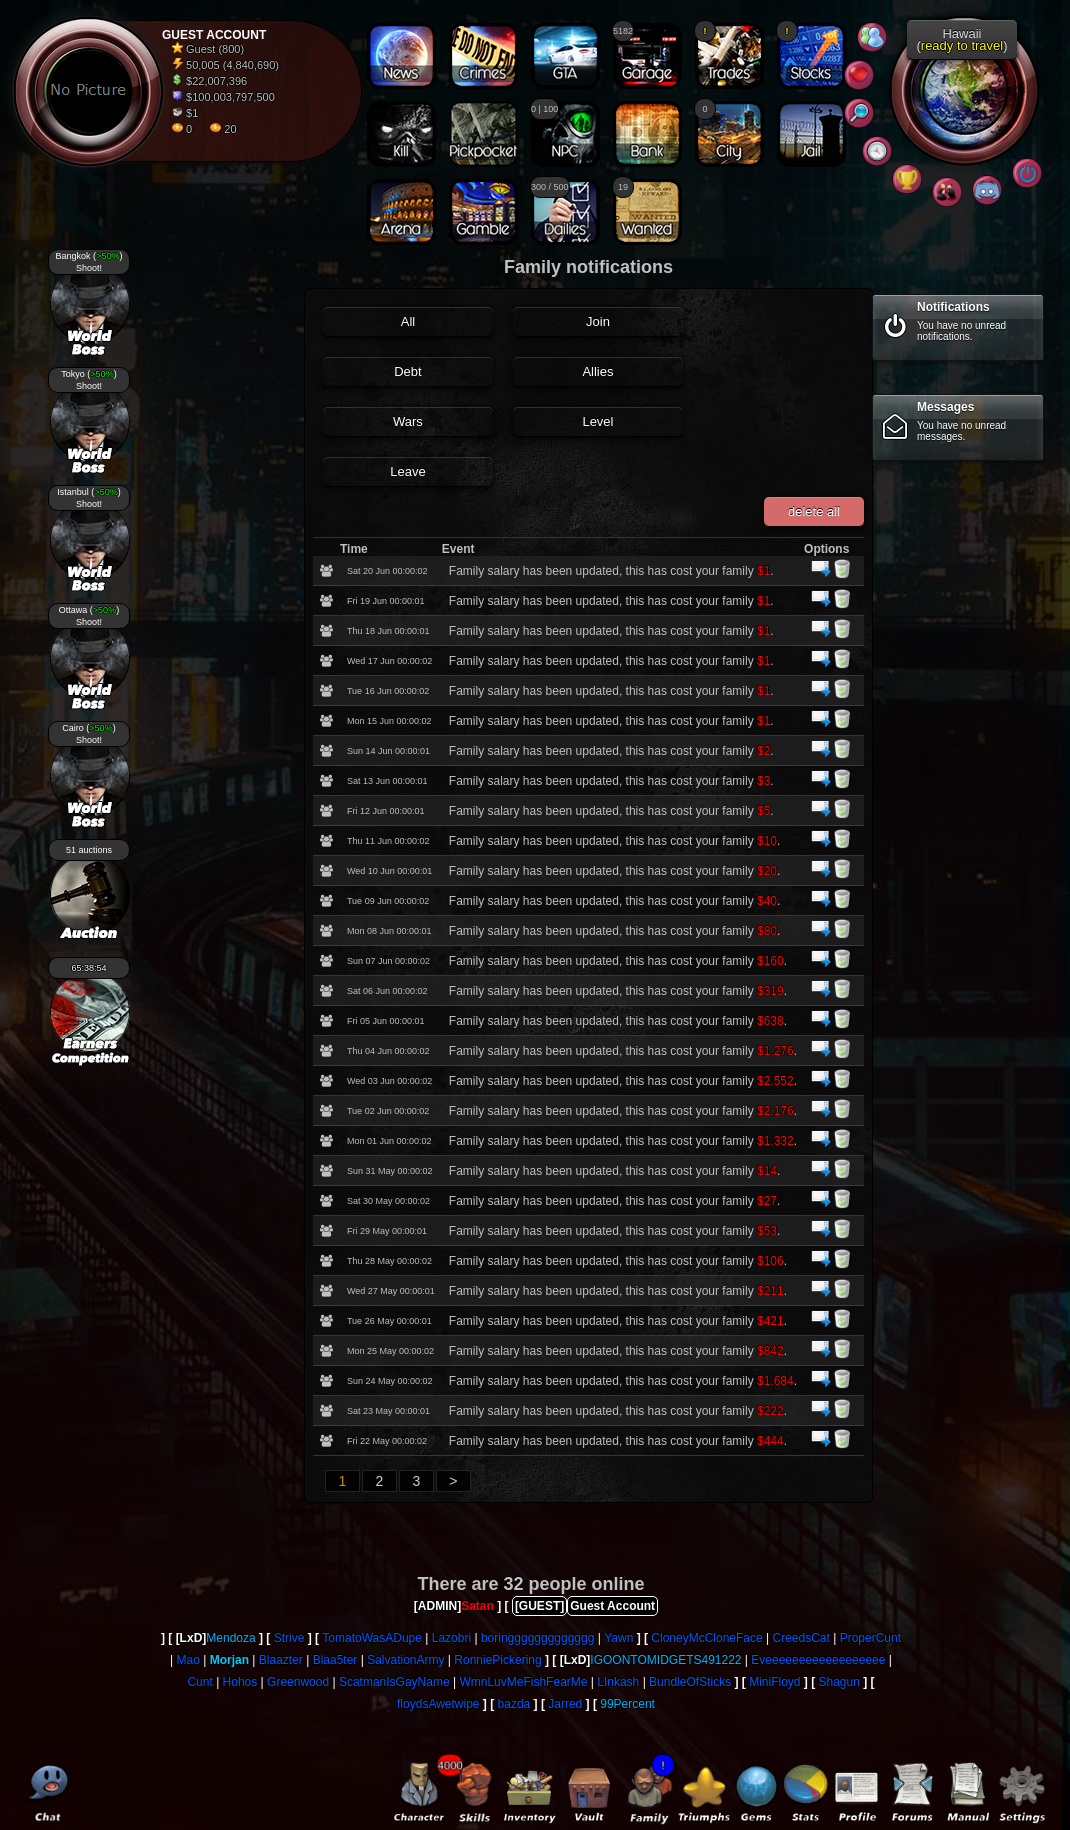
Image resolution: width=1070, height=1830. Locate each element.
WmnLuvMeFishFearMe (523, 1682)
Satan (477, 1606)
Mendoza (230, 1638)
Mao (188, 1660)
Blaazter (281, 1660)
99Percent (627, 1704)
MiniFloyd (774, 1682)
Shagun (839, 1682)
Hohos (240, 1682)
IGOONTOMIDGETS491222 (665, 1660)
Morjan (229, 1660)
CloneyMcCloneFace (706, 1638)
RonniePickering (497, 1660)
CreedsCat (801, 1638)
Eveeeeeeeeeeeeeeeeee (818, 1660)
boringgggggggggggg (537, 1638)
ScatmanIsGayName (394, 1682)
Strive (289, 1638)
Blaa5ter (335, 1660)
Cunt (199, 1682)
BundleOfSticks (690, 1682)
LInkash (618, 1682)
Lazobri (451, 1638)
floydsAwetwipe (438, 1704)
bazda (514, 1704)
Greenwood (298, 1682)
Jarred (565, 1704)
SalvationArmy (405, 1660)
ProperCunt (870, 1638)
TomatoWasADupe (372, 1638)
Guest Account (612, 1606)
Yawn (618, 1638)
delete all (814, 511)
